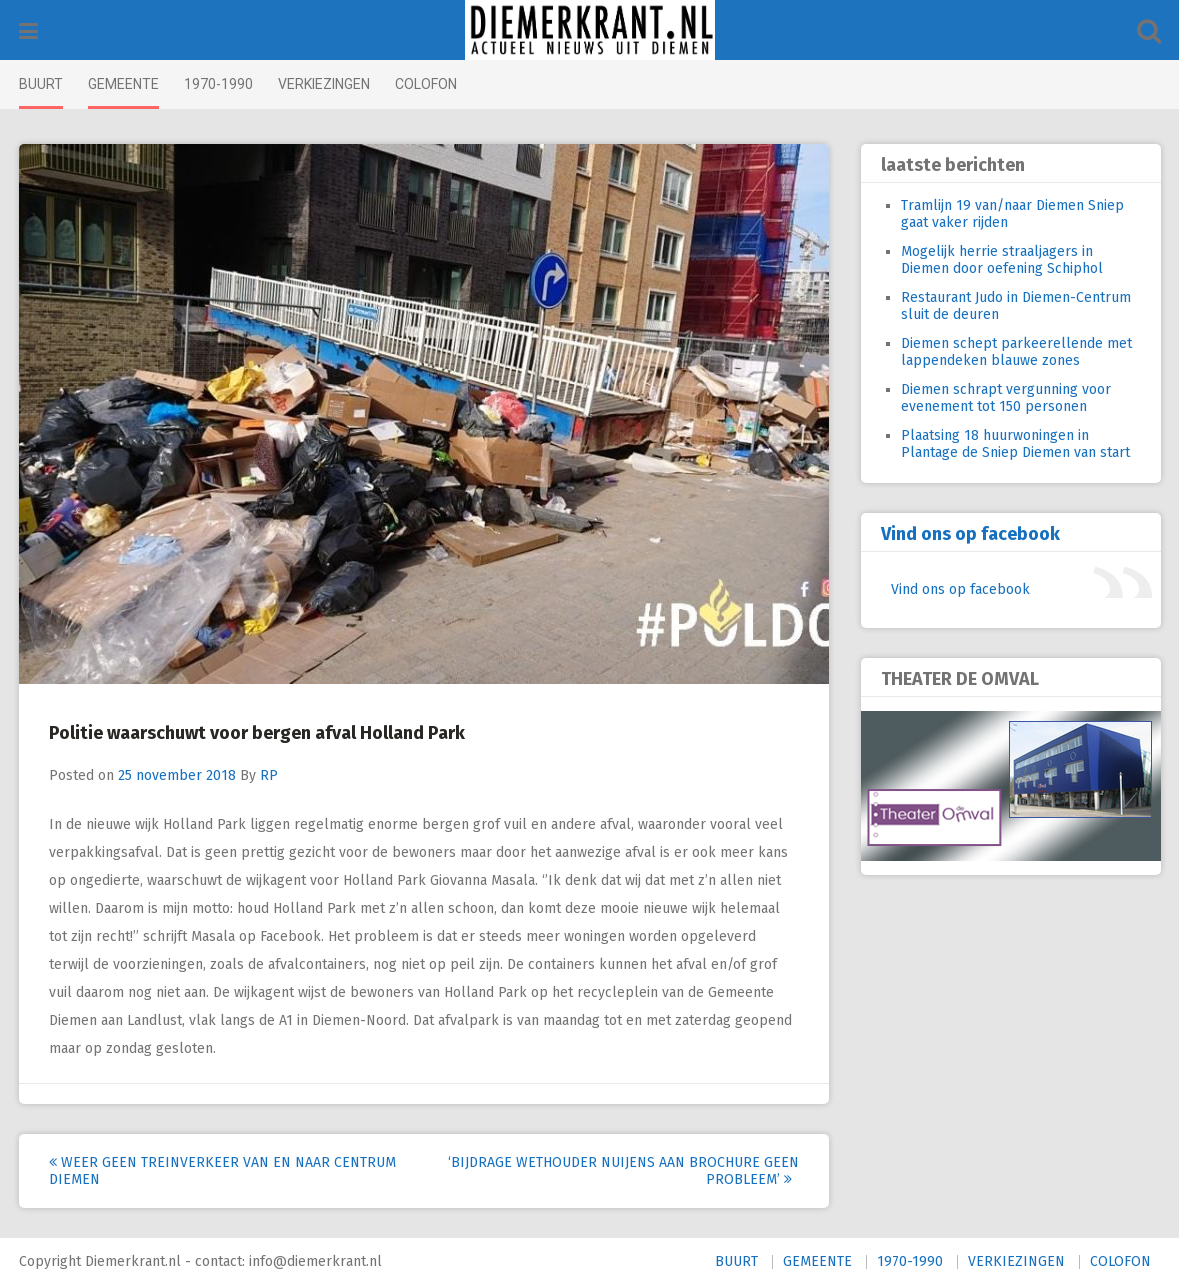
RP (269, 775)
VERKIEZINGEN (324, 84)
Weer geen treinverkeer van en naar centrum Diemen (222, 1171)
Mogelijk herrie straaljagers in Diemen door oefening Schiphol (1002, 260)
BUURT (41, 84)
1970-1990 (218, 84)
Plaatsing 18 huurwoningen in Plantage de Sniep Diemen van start (1015, 444)
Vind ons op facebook (970, 534)
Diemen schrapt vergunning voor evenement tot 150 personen (1006, 398)
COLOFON (426, 84)
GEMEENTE (123, 84)
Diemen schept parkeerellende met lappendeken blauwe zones (1016, 352)
